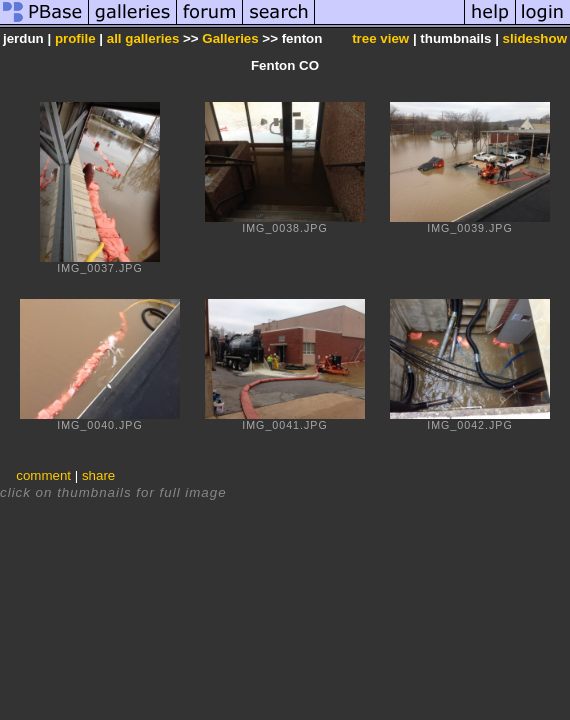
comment (43, 475)
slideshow (535, 38)
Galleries (230, 38)
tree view (380, 38)
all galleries (143, 38)
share (98, 475)
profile (75, 38)
